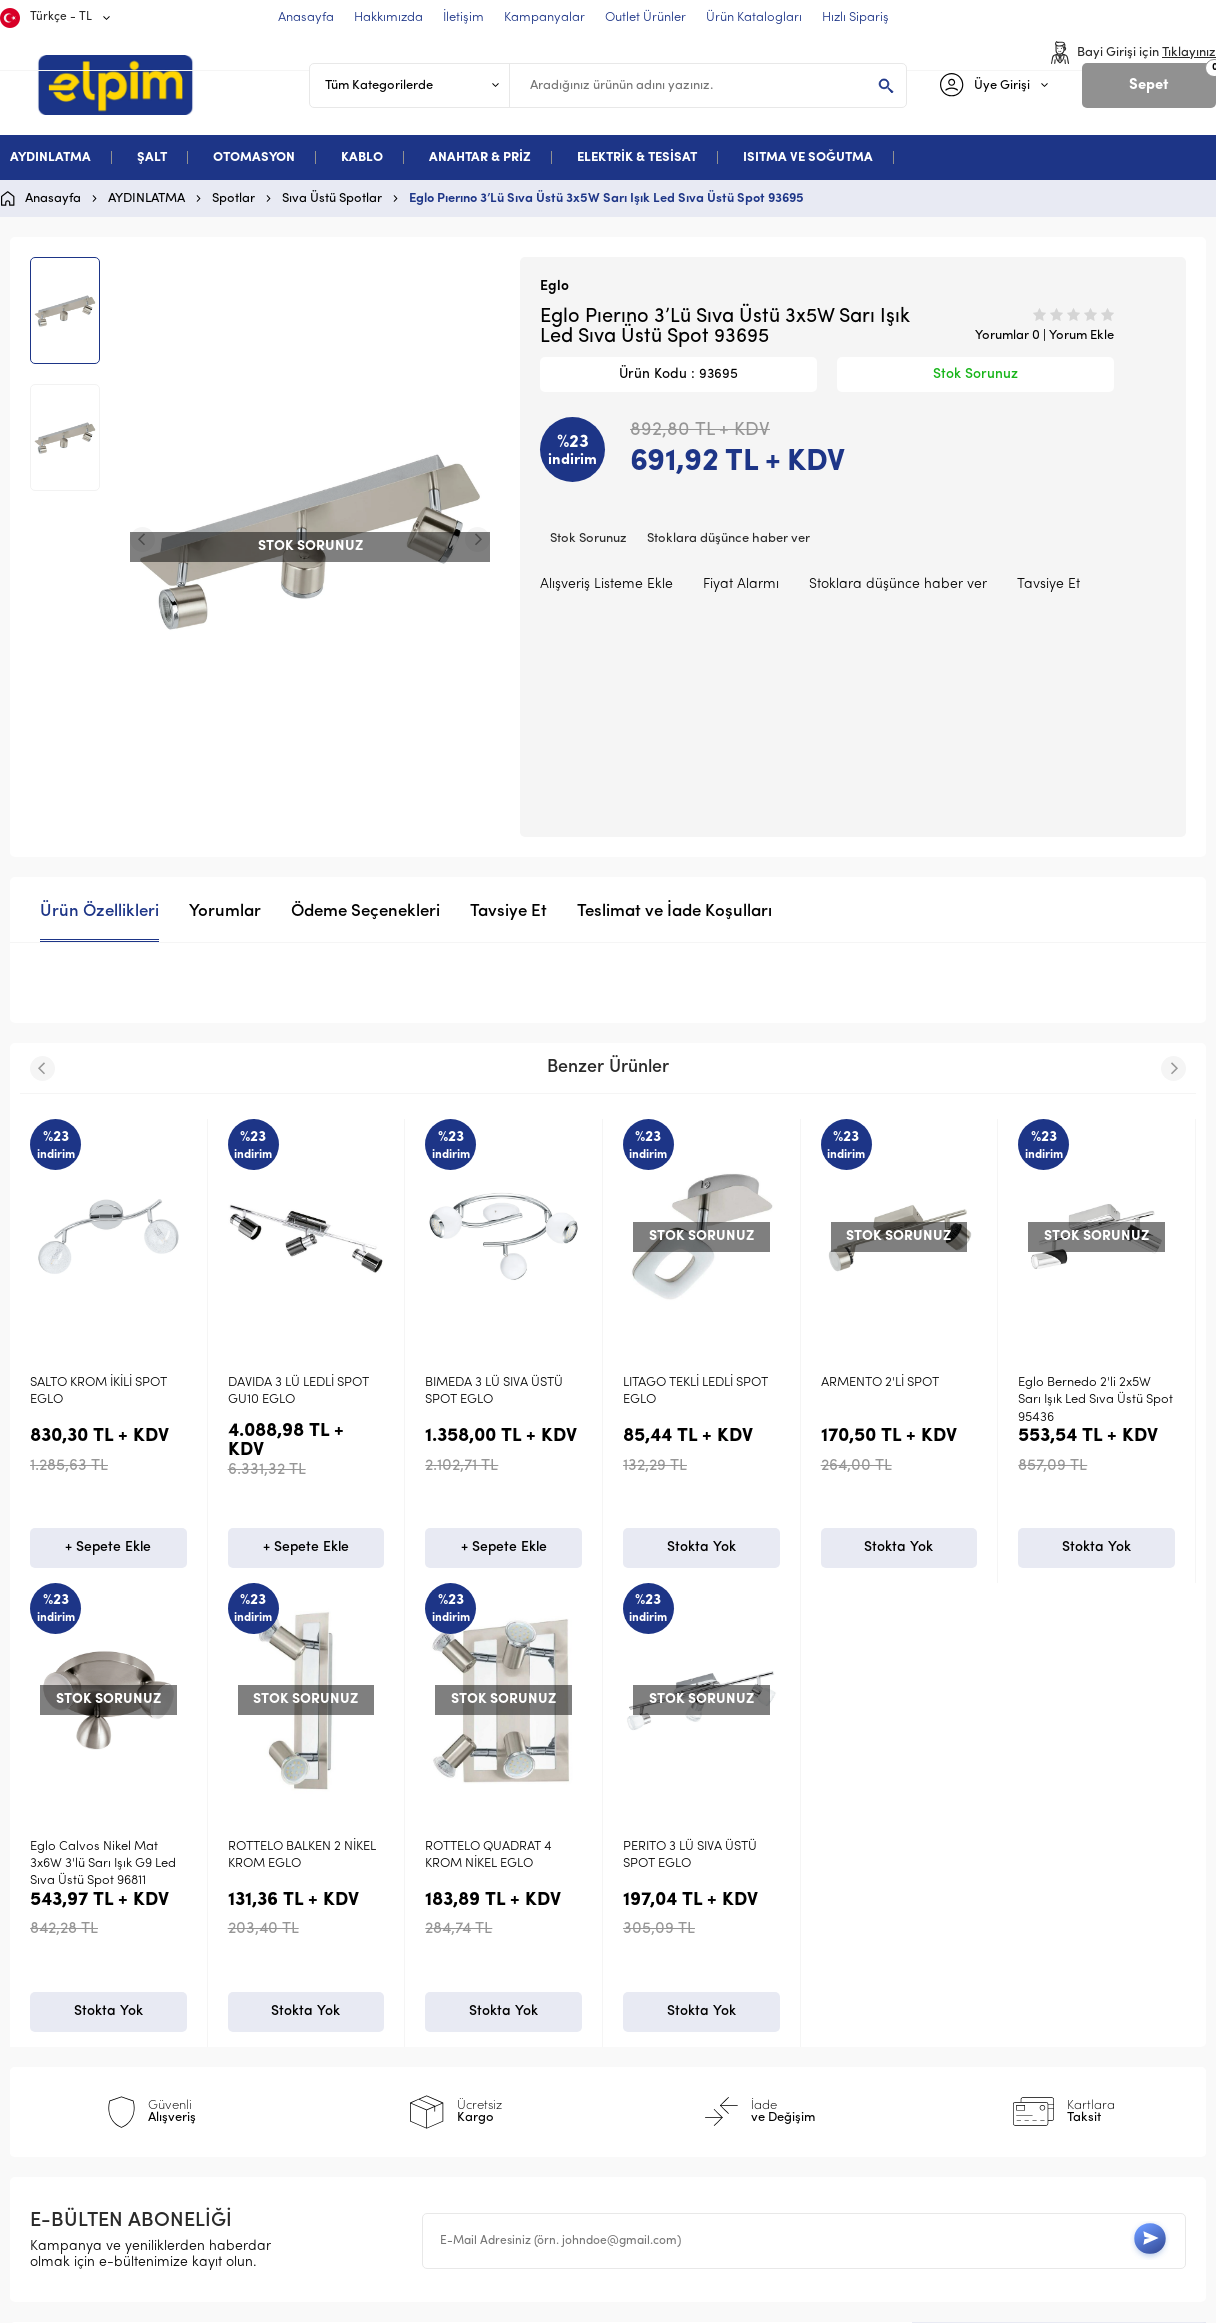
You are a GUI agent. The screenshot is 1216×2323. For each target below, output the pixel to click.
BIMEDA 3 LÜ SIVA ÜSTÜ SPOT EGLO (494, 1391)
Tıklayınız (1189, 52)
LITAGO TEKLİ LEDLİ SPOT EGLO (695, 1391)
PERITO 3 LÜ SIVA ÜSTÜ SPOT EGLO (97, 1858)
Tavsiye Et (1048, 584)
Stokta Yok (701, 1550)
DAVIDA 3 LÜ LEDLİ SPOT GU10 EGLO (298, 1391)
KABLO (362, 157)
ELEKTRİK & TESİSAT (637, 157)
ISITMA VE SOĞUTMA (808, 157)
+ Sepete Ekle (108, 1550)
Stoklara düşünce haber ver (728, 538)
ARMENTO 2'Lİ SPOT (880, 1382)
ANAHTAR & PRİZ (480, 157)
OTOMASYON (254, 157)
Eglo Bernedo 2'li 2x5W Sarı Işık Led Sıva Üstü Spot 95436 (1095, 1400)
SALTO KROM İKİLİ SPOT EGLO (98, 1391)
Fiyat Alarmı (741, 584)
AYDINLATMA (50, 157)
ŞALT (152, 157)
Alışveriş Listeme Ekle (606, 584)
